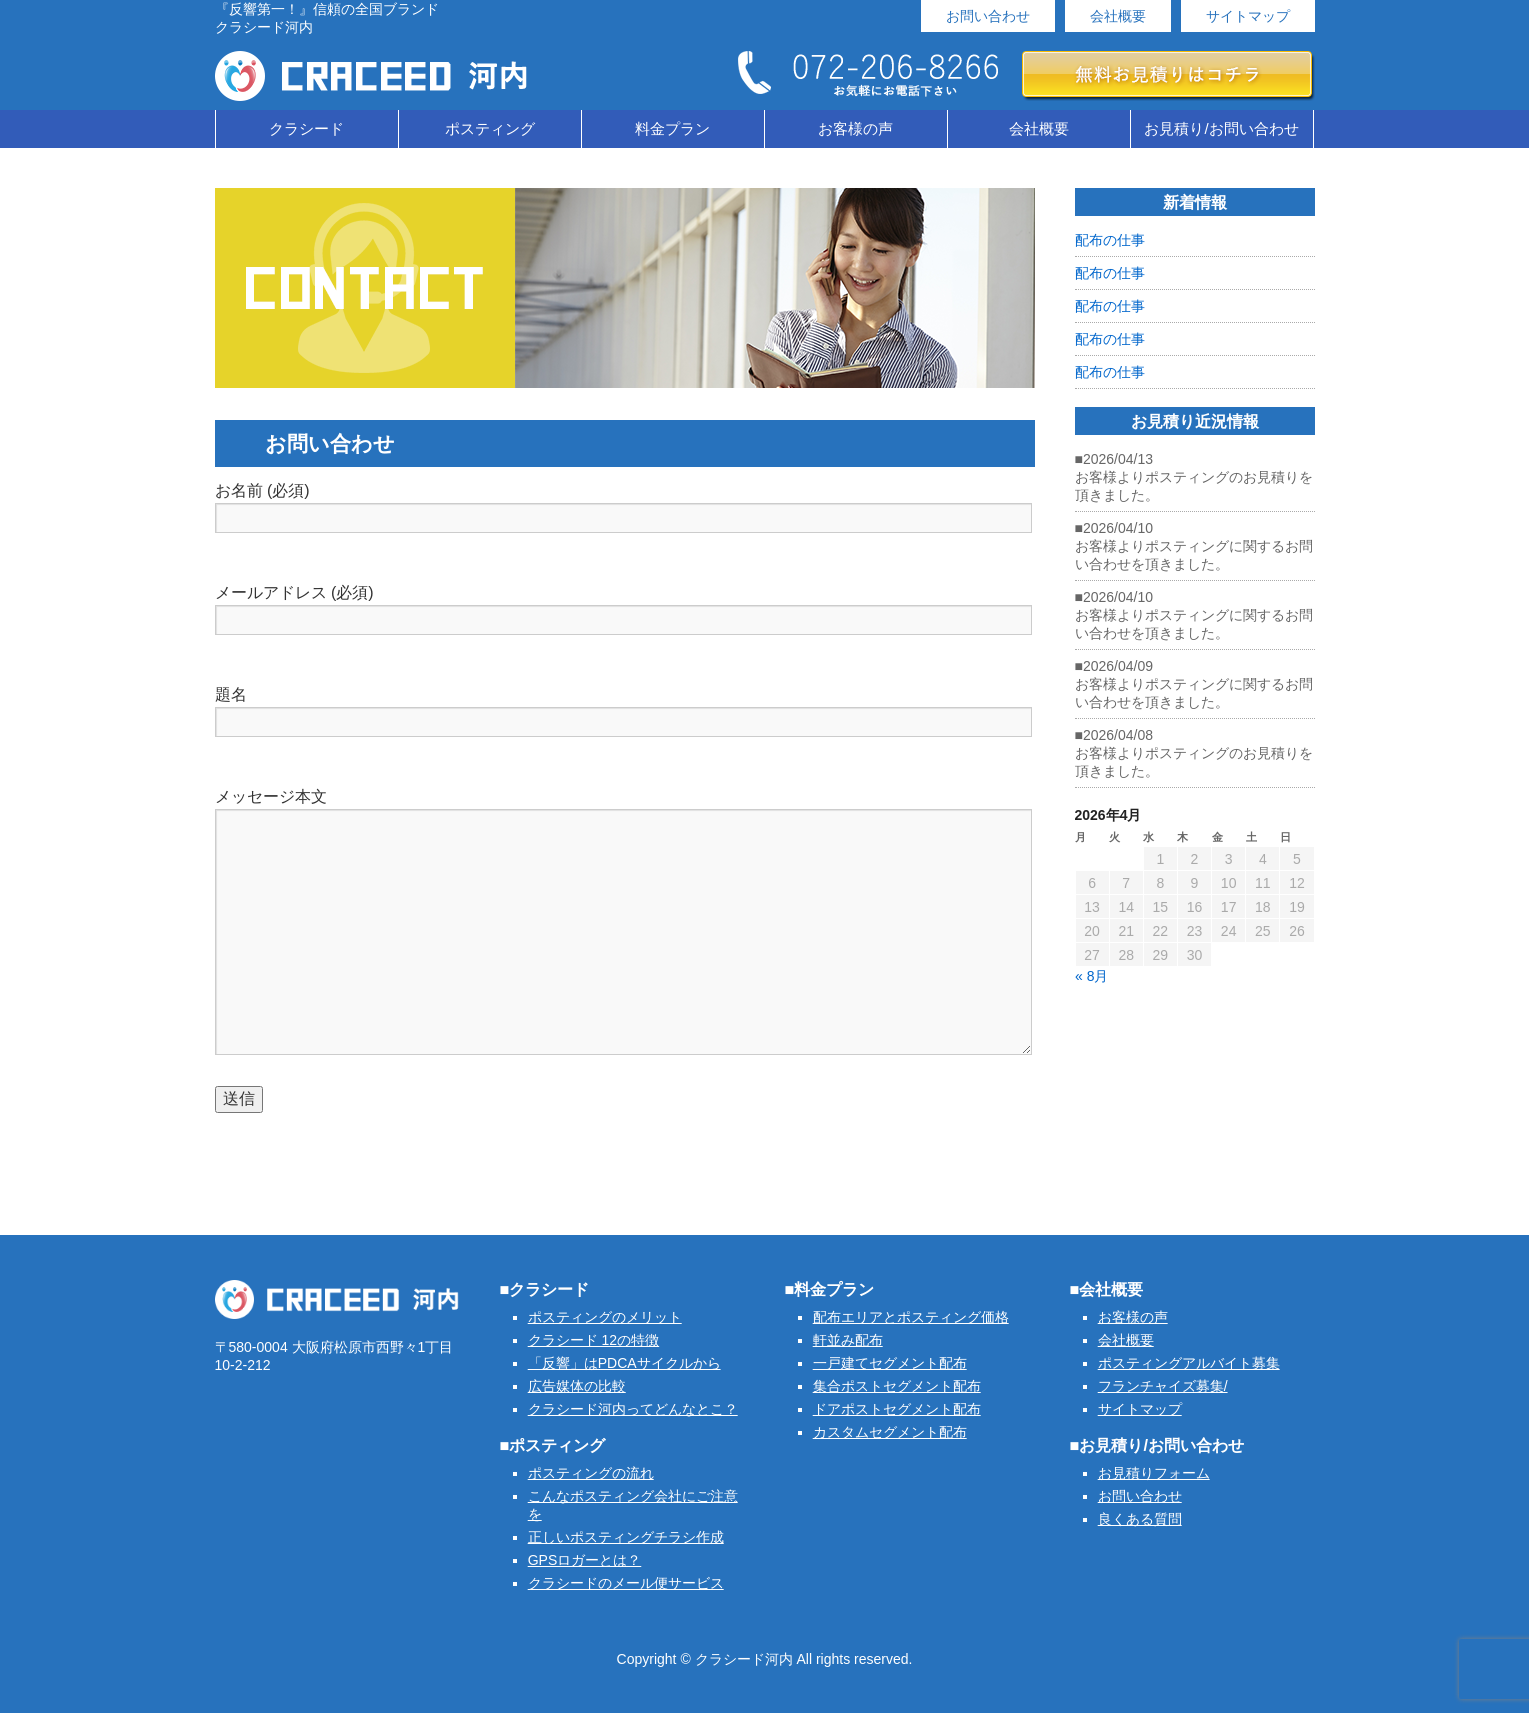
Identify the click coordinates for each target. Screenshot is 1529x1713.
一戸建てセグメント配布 (890, 1363)
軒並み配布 (848, 1340)
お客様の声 (855, 128)
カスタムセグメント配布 (890, 1432)
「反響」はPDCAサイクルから (624, 1363)
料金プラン (672, 128)
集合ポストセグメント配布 (897, 1386)
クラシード (306, 128)
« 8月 (1091, 976)
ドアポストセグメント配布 (897, 1409)
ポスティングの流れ (591, 1473)
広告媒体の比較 (577, 1386)
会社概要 (1118, 16)
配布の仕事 (1110, 240)
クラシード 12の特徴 (593, 1340)
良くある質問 (1140, 1519)
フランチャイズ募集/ (1163, 1386)
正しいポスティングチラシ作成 (626, 1537)
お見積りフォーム (1154, 1473)
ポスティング (490, 128)
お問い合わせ (988, 16)
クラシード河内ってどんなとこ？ (633, 1409)
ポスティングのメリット (605, 1317)
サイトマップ (1248, 16)
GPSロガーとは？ (585, 1560)
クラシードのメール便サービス (626, 1583)
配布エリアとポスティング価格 (911, 1317)
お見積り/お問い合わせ (1221, 128)
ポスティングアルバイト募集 (1189, 1363)
